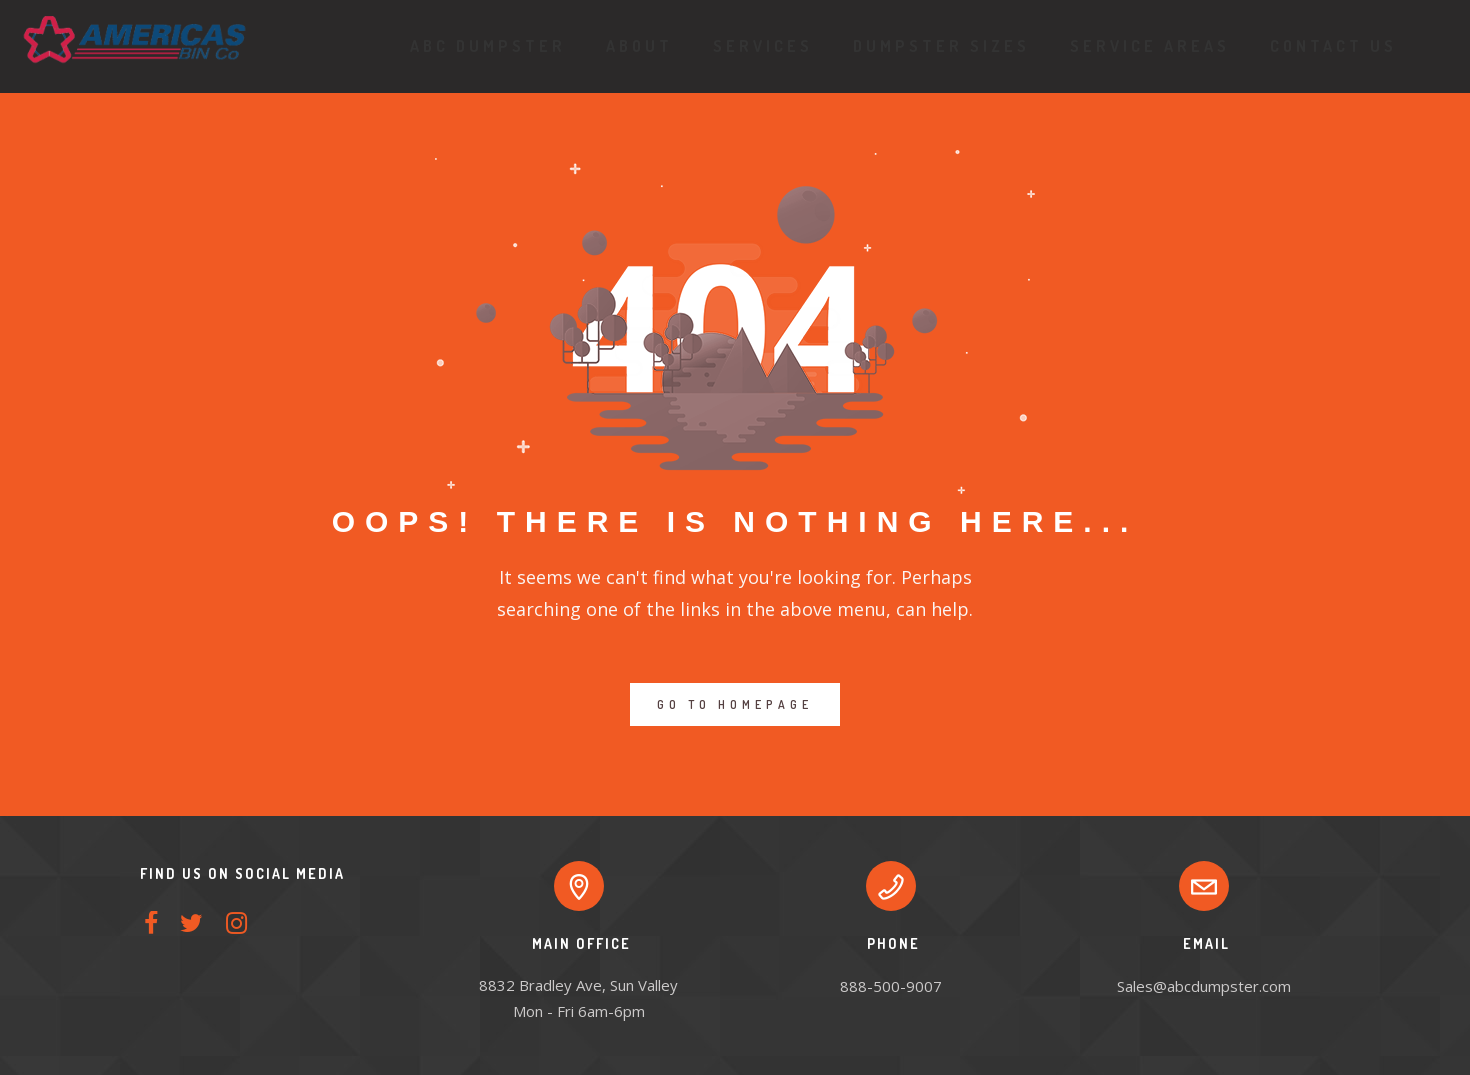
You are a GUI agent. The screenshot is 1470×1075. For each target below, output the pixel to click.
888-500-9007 (891, 986)
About (631, 46)
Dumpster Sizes (933, 46)
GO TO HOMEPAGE (735, 704)
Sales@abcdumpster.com (1204, 986)
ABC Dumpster (480, 46)
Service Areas (1142, 46)
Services (755, 46)
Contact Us (1325, 46)
